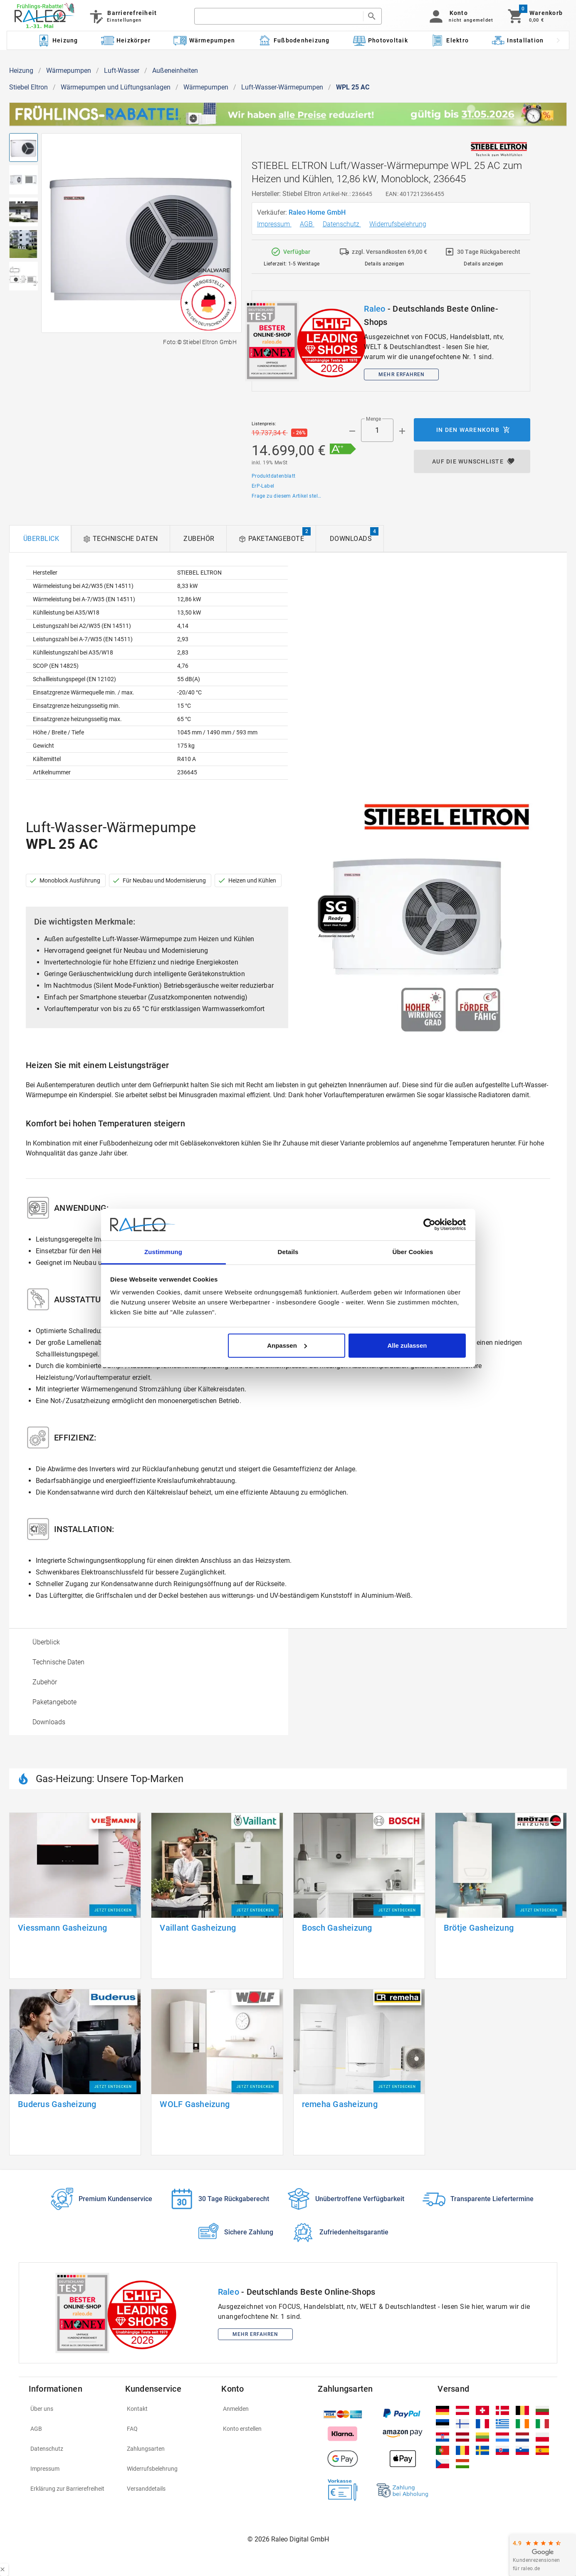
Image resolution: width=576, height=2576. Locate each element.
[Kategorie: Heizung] (57, 40)
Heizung (21, 70)
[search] (278, 16)
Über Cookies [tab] (413, 1251)
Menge (373, 419)
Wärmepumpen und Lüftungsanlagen (116, 87)
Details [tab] (288, 1251)
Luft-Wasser (121, 70)
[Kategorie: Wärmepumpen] (204, 40)
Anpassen (287, 1345)
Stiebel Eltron (28, 87)
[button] (460, 16)
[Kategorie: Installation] (518, 40)
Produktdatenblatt (274, 476)
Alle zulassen (407, 1345)
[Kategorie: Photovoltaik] (380, 40)
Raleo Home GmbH (318, 212)
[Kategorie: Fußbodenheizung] (294, 40)
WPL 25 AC (352, 87)
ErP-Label (263, 486)
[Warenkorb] (534, 16)
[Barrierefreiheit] (122, 16)
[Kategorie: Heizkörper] (126, 40)
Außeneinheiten (175, 70)
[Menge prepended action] (352, 431)
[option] (149, 1642)
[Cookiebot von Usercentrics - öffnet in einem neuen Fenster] (429, 1224)
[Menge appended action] (402, 431)
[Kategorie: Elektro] (450, 40)
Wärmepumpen (68, 70)
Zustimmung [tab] (163, 1251)
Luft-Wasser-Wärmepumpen (282, 87)
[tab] (40, 538)
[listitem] (72, 2409)
